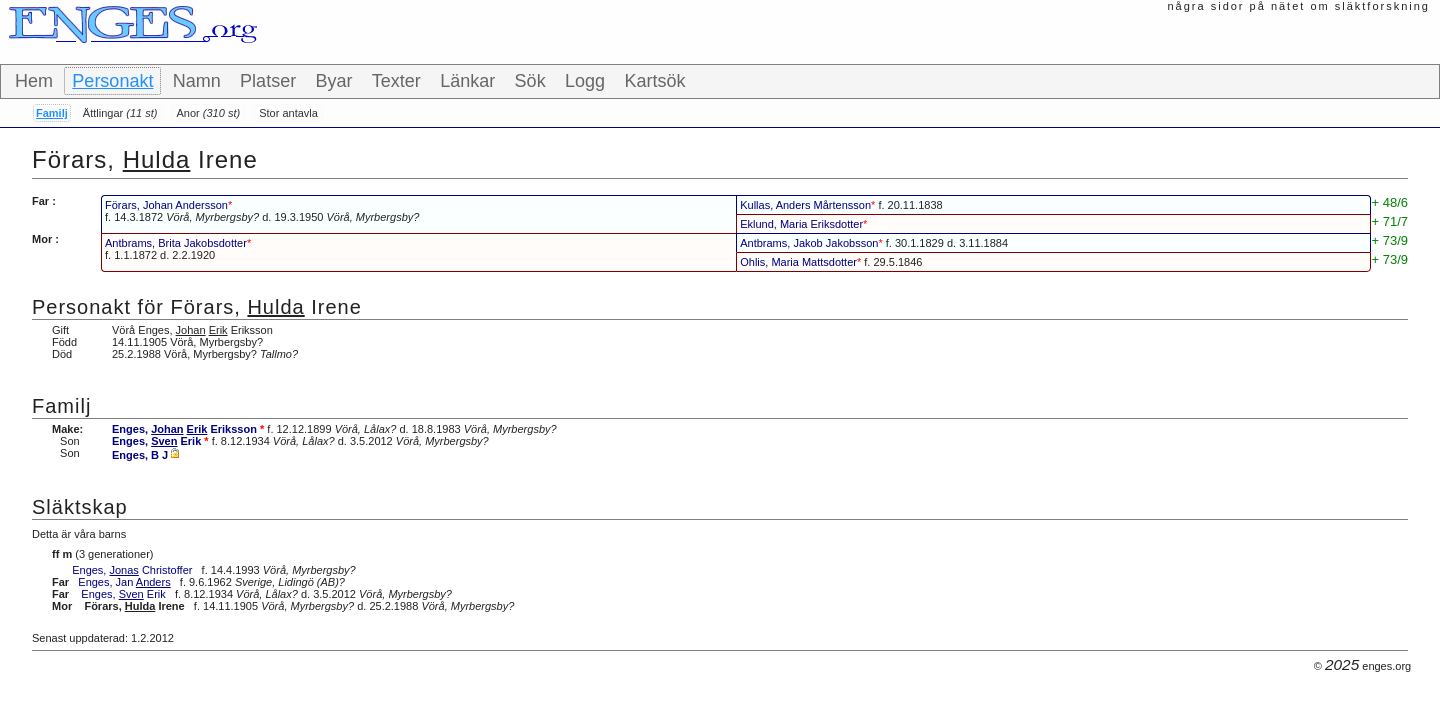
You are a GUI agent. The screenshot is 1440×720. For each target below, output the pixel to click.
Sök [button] (530, 81)
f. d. (262, 211)
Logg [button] (585, 81)
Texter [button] (396, 81)
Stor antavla (288, 113)
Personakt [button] (112, 81)
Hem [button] (34, 81)
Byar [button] (333, 81)
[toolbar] (720, 81)
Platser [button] (268, 81)
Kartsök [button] (654, 81)
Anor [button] (209, 113)
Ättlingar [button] (120, 113)
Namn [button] (197, 81)
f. (841, 205)
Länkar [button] (467, 81)
